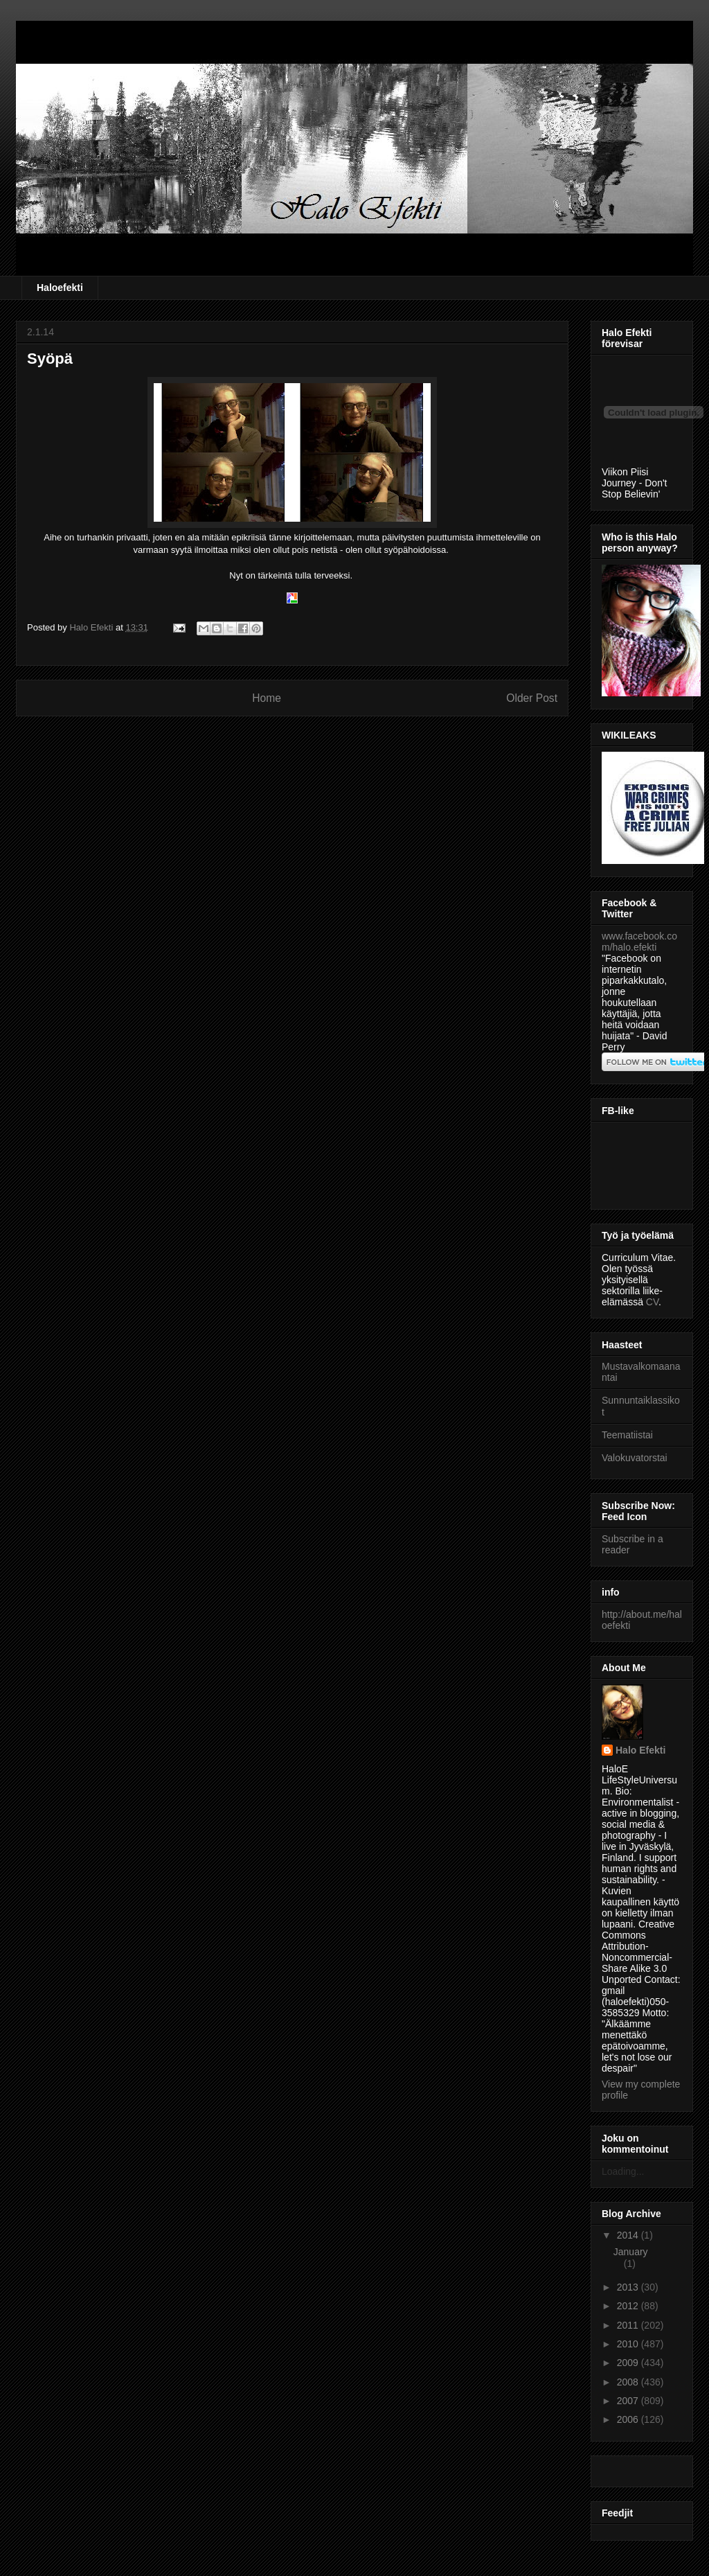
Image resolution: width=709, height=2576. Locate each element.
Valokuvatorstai (634, 1457)
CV (652, 1301)
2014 (629, 2235)
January (630, 2251)
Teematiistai (627, 1434)
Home (266, 698)
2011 (629, 2325)
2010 (629, 2343)
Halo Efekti (640, 1750)
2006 (629, 2419)
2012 (629, 2305)
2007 (629, 2400)
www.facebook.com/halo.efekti (639, 941)
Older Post (531, 698)
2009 (629, 2362)
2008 (629, 2382)
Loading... (623, 2171)
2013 (629, 2287)
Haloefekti (60, 287)
